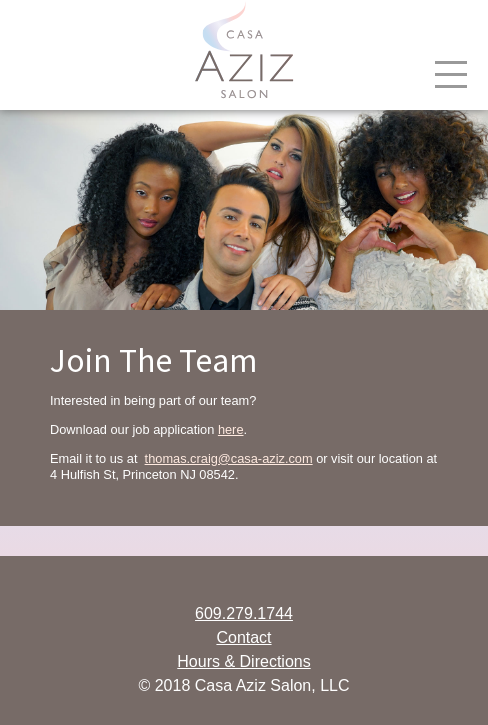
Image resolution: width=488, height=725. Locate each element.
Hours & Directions (243, 661)
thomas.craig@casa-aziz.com (229, 458)
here (231, 429)
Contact (243, 637)
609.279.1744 (244, 613)
